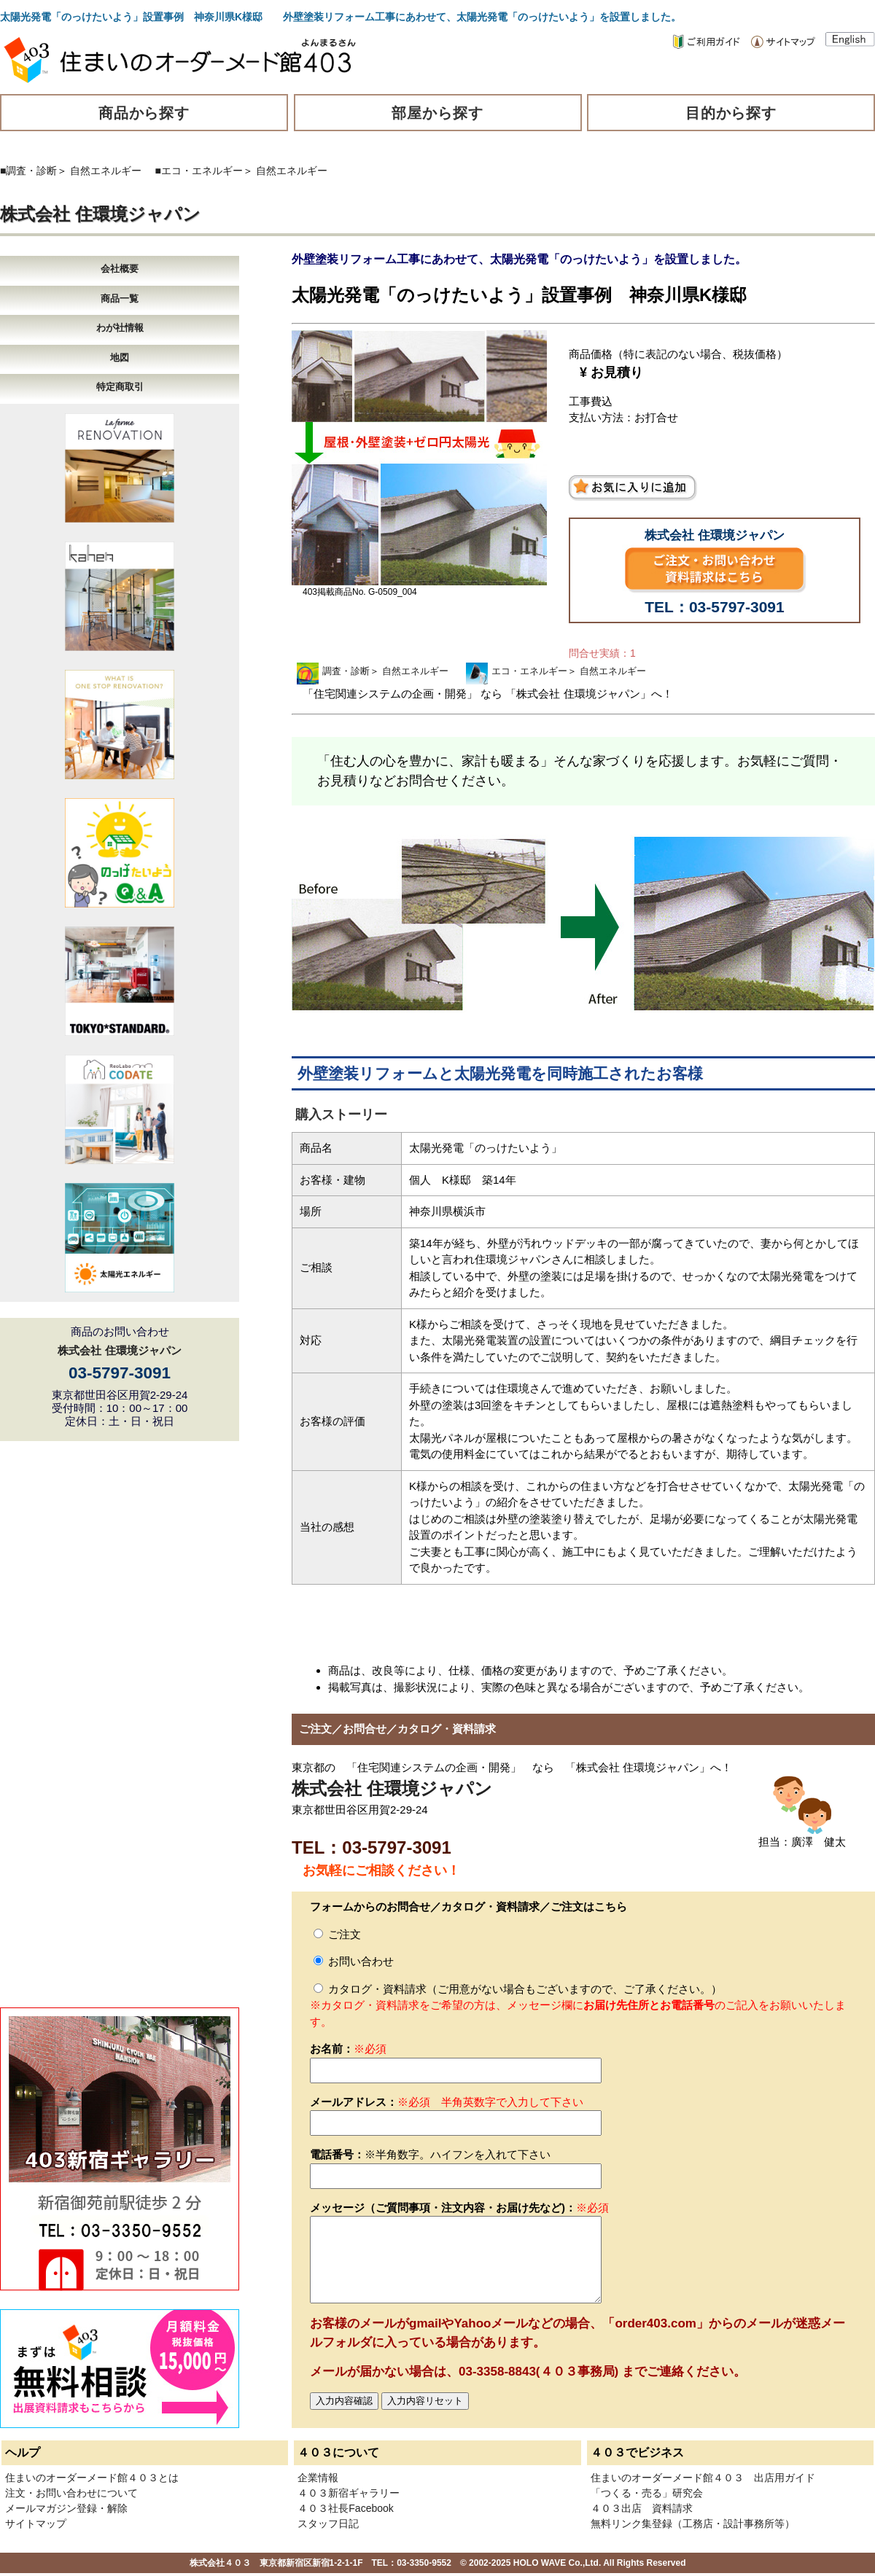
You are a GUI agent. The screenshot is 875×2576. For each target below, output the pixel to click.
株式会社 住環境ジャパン (100, 214)
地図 (119, 357)
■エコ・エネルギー (199, 170)
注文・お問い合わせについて (71, 2493)
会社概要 (120, 268)
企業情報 (318, 2477)
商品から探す (144, 113)
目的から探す (731, 113)
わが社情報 (120, 327)
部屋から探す (437, 113)
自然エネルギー (105, 170)
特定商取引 (120, 386)
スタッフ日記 (328, 2523)
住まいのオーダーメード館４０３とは (92, 2477)
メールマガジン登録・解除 (66, 2508)
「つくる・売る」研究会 (647, 2493)
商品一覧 (120, 298)
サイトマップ (35, 2523)
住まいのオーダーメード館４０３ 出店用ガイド (703, 2477)
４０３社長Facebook (345, 2508)
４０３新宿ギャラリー (349, 2493)
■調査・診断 (28, 170)
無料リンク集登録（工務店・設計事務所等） (693, 2523)
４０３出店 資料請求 (642, 2508)
